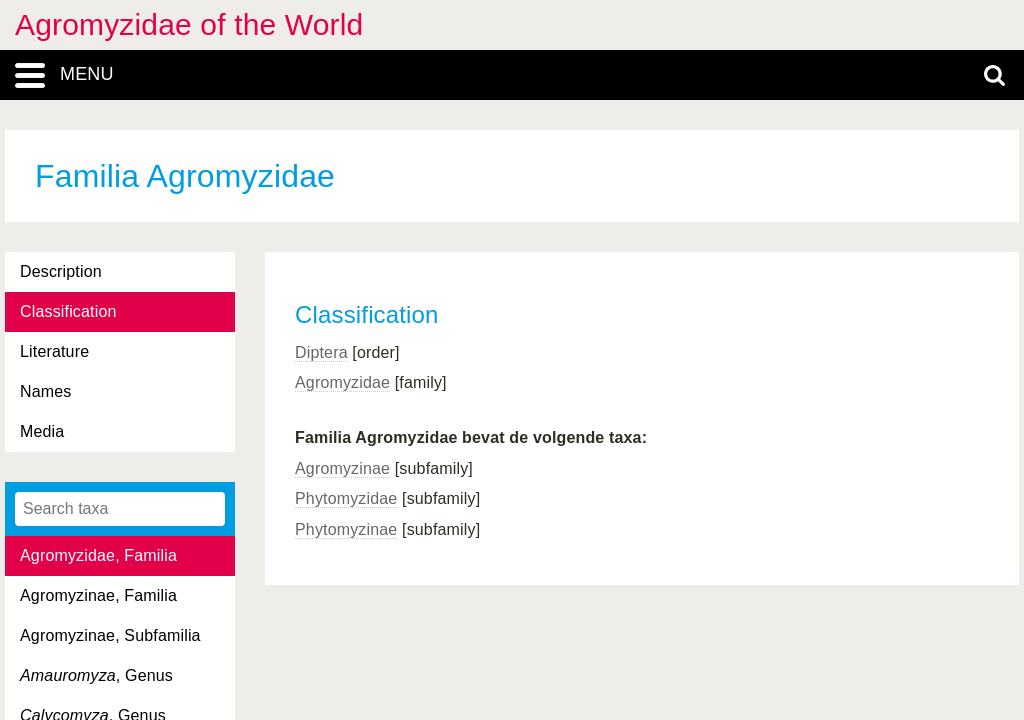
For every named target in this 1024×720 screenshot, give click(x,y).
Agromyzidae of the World (189, 24)
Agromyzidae (342, 382)
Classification (68, 311)
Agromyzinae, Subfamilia (110, 635)
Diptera (321, 352)
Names (45, 391)
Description (61, 271)
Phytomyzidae (346, 498)
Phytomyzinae (346, 529)
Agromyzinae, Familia (98, 595)
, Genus (96, 675)
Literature (54, 351)
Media (42, 431)
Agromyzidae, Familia (98, 555)
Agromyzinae (342, 468)
